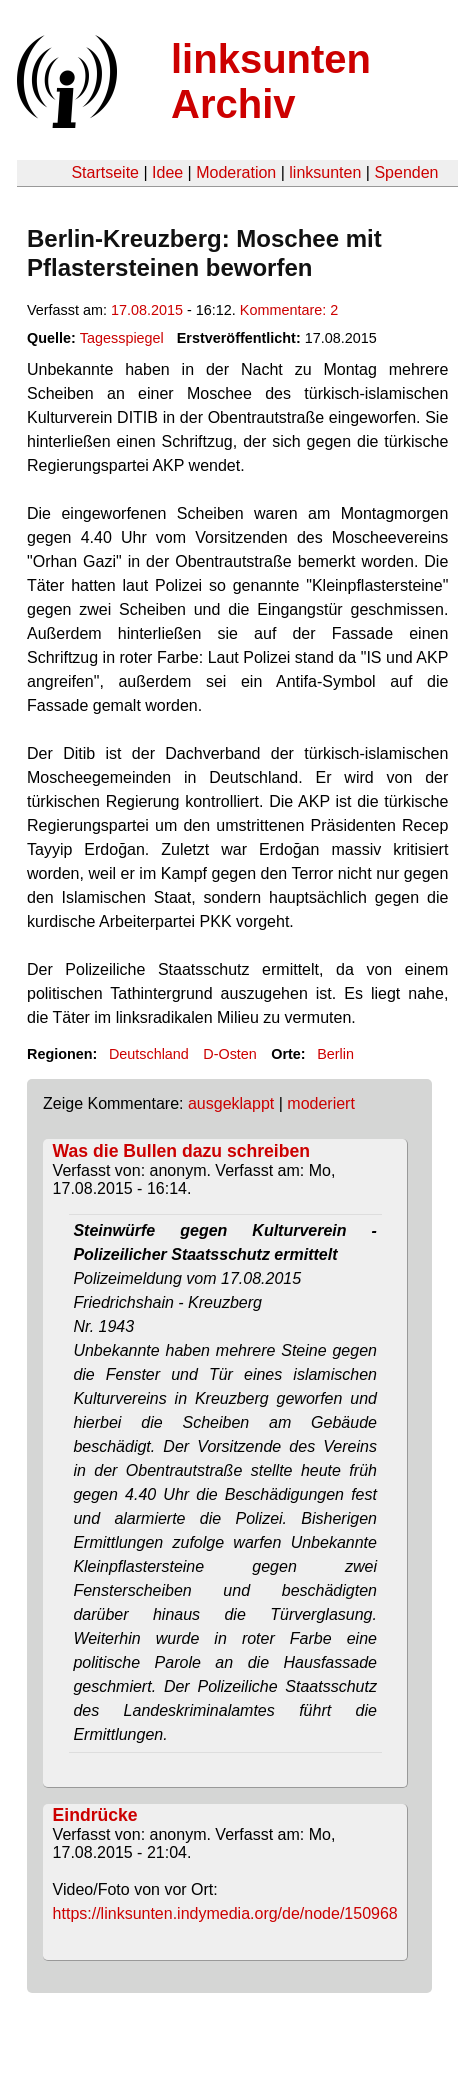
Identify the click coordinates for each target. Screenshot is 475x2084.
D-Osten (230, 1054)
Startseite (105, 172)
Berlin (335, 1054)
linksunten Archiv (271, 81)
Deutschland (149, 1054)
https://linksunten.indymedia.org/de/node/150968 (225, 1913)
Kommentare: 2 (289, 310)
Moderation (236, 172)
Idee (167, 172)
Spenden (406, 172)
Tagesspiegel (122, 338)
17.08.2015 (147, 310)
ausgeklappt (231, 1103)
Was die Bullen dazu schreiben (181, 1151)
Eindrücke (95, 1815)
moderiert (321, 1103)
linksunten (325, 172)
